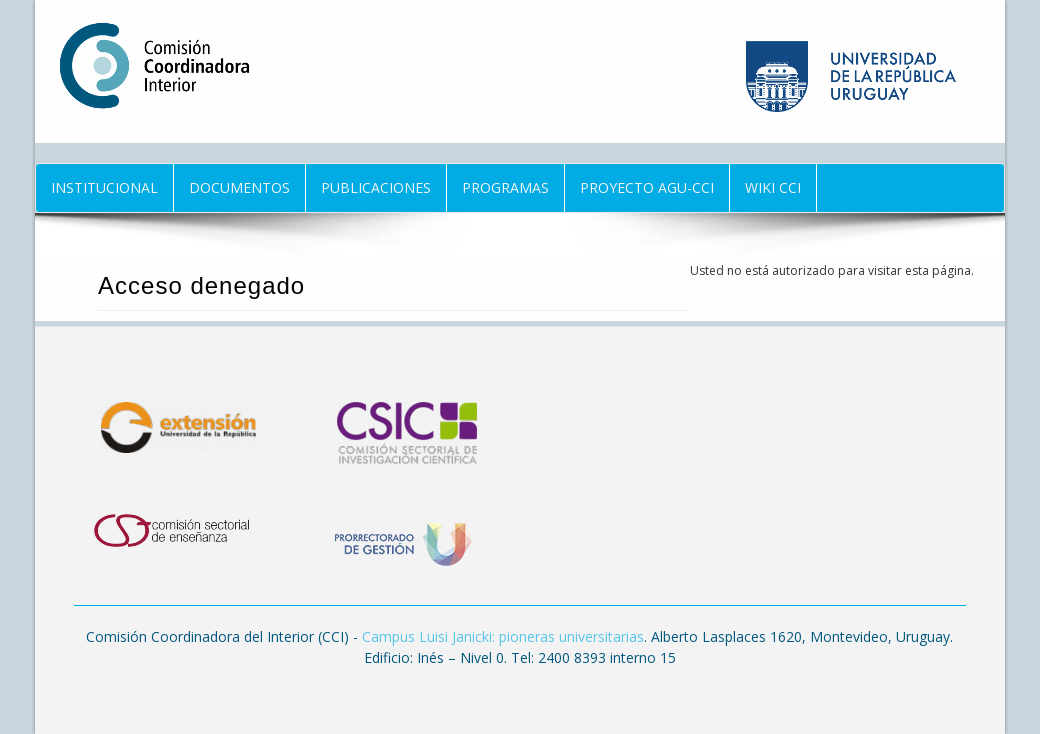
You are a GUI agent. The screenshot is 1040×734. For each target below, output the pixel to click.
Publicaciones (376, 187)
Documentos (239, 187)
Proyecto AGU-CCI (647, 187)
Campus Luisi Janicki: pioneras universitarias (503, 636)
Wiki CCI (773, 187)
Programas (505, 187)
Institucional (104, 187)
